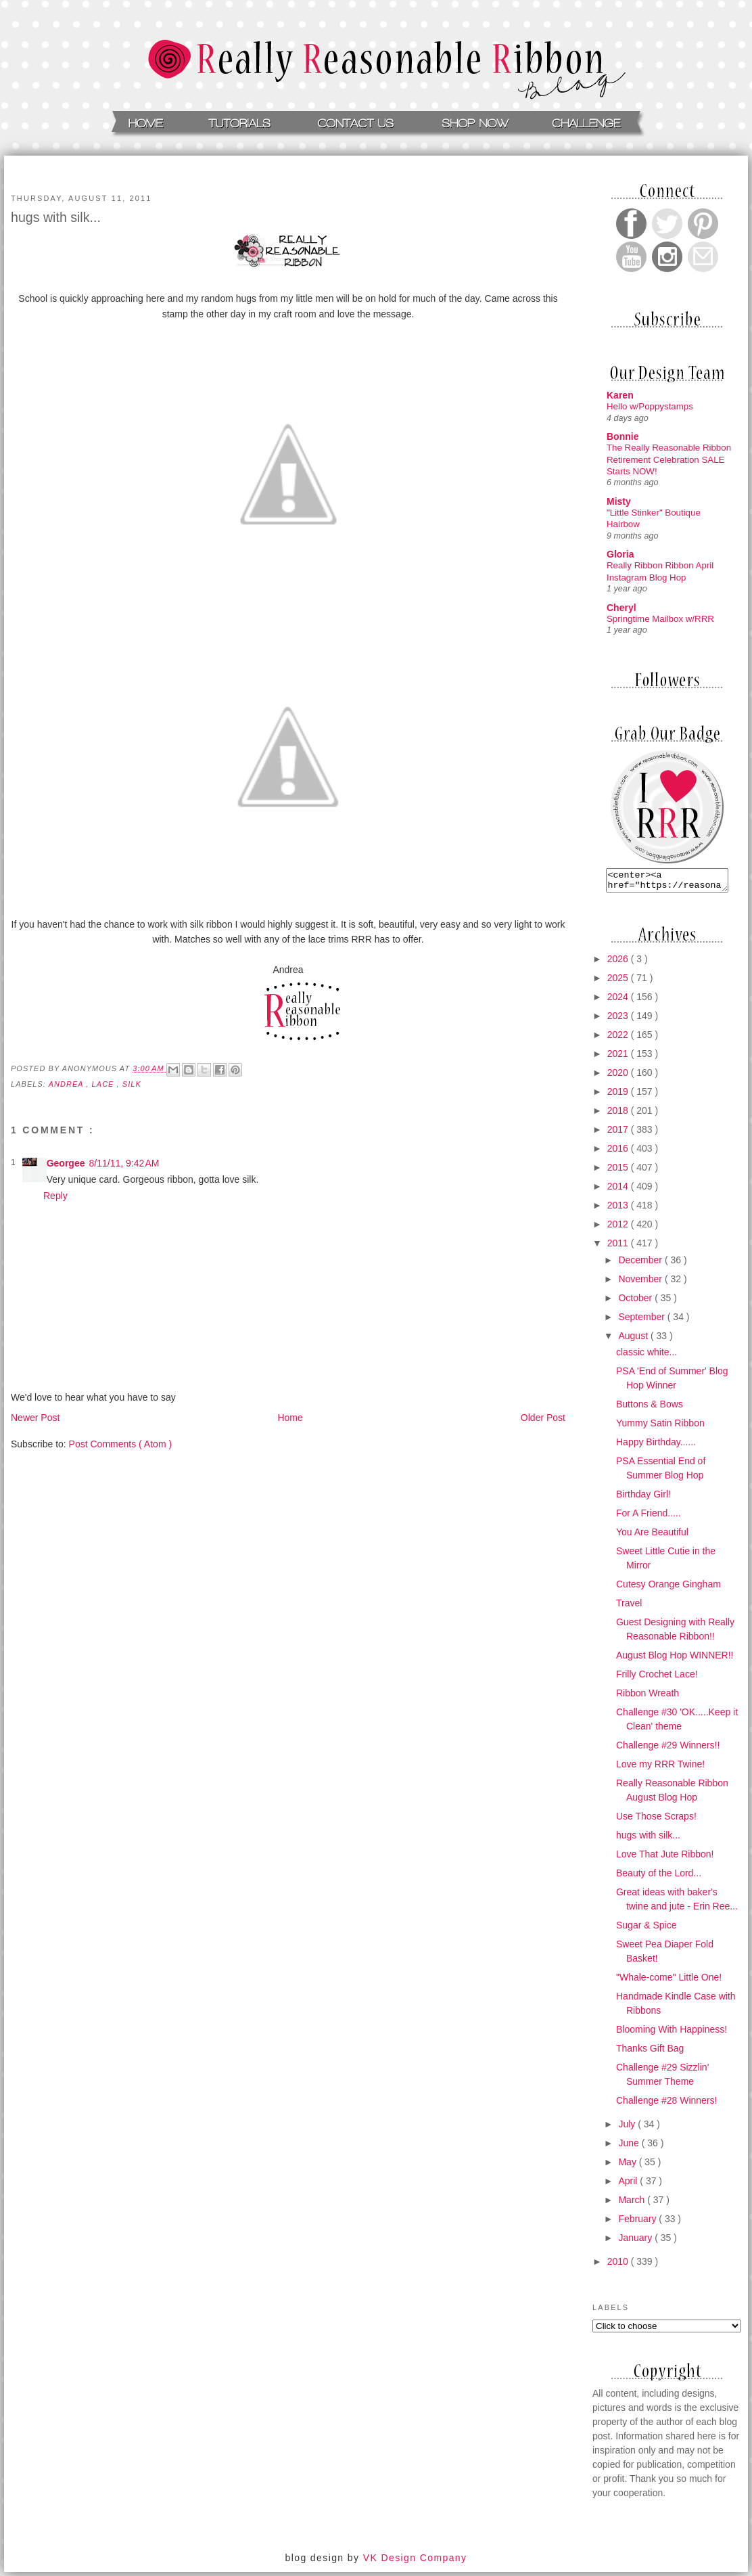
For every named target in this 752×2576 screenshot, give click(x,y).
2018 (619, 1114)
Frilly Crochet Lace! (657, 1678)
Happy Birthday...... (656, 1446)
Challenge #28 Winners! (666, 2104)
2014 (619, 1190)
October (636, 1301)
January (636, 2241)
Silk (131, 1084)
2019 (619, 1095)
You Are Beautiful (652, 1536)
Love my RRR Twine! (660, 1768)
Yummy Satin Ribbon (660, 1427)
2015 (619, 1171)
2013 (619, 1209)
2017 (619, 1133)
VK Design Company (415, 2561)
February (638, 2222)
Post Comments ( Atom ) (120, 1444)
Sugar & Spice (646, 1929)
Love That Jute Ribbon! (665, 1858)
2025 (619, 981)
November (641, 1283)
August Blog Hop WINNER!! (675, 1659)
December (641, 1264)
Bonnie (622, 436)
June (629, 2147)
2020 (619, 1076)
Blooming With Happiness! (671, 2033)
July (628, 2128)
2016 (619, 1152)
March (632, 2203)
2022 (619, 1038)
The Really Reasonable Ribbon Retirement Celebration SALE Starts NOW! (669, 459)
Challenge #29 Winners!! (668, 1749)
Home (289, 1417)
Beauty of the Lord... (658, 1877)
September (642, 1320)
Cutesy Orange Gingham (668, 1588)
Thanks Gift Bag (650, 2052)
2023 (619, 1019)
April (629, 2184)
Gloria (620, 554)
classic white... (646, 1356)
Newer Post (35, 1417)
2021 (619, 1057)
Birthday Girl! (643, 1498)
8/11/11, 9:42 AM (124, 1163)
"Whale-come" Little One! (669, 1981)
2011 (619, 1247)
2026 (619, 962)
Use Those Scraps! (656, 1820)
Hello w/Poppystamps (650, 406)
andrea (68, 1084)
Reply (55, 1195)
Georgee (66, 1163)
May (628, 2166)
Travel (629, 1607)
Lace (104, 1084)
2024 (619, 1000)
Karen (620, 395)
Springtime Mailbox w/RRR (660, 619)
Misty (619, 501)
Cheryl (621, 607)
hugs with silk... (648, 1839)
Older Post (543, 1417)
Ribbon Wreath (647, 1697)
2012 (619, 1228)
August (634, 1339)
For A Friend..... (648, 1517)
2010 (619, 2265)
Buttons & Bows (649, 1408)
